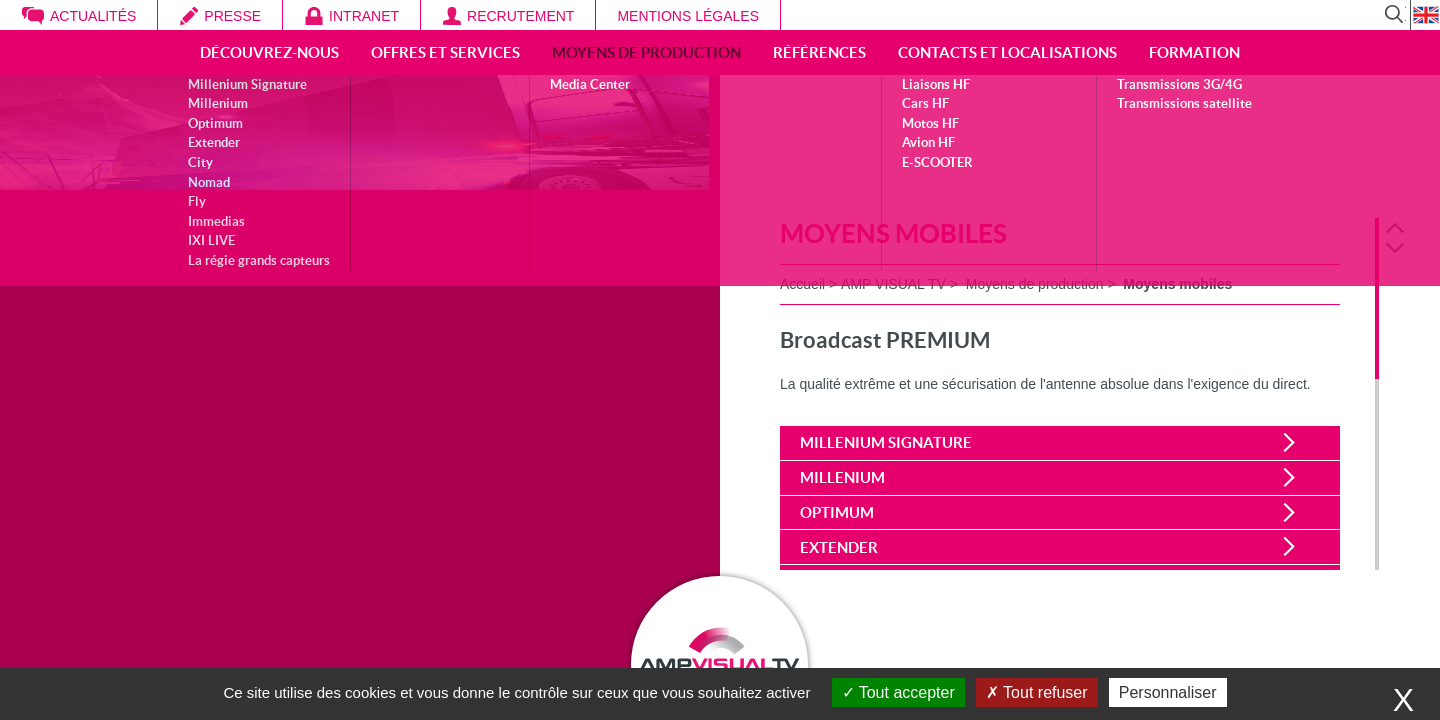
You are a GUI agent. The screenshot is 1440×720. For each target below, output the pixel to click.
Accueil (802, 284)
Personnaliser (1168, 692)
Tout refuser (1037, 692)
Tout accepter (898, 692)
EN (1425, 15)
